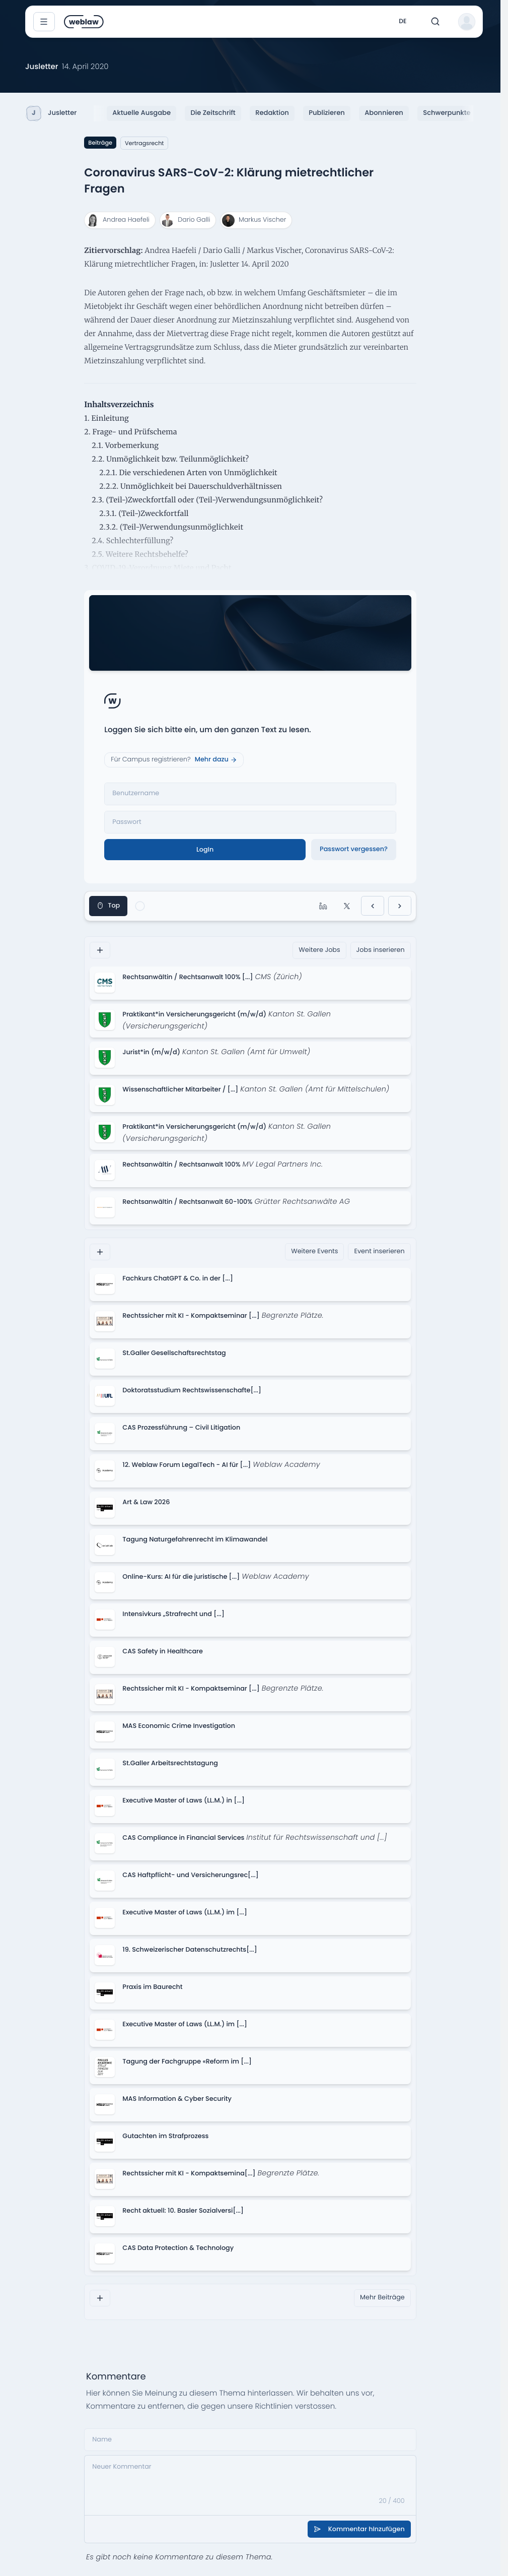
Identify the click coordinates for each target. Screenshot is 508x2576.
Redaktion (272, 112)
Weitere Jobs (319, 950)
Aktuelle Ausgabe (141, 112)
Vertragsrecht (144, 143)
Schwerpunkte (446, 112)
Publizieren (326, 112)
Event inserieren (379, 1251)
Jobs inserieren (380, 950)
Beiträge (100, 143)
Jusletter (52, 113)
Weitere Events (314, 1251)
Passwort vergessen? (354, 849)
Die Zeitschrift (213, 112)
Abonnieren (384, 112)
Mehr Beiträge (382, 2297)
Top (108, 905)
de (402, 21)
